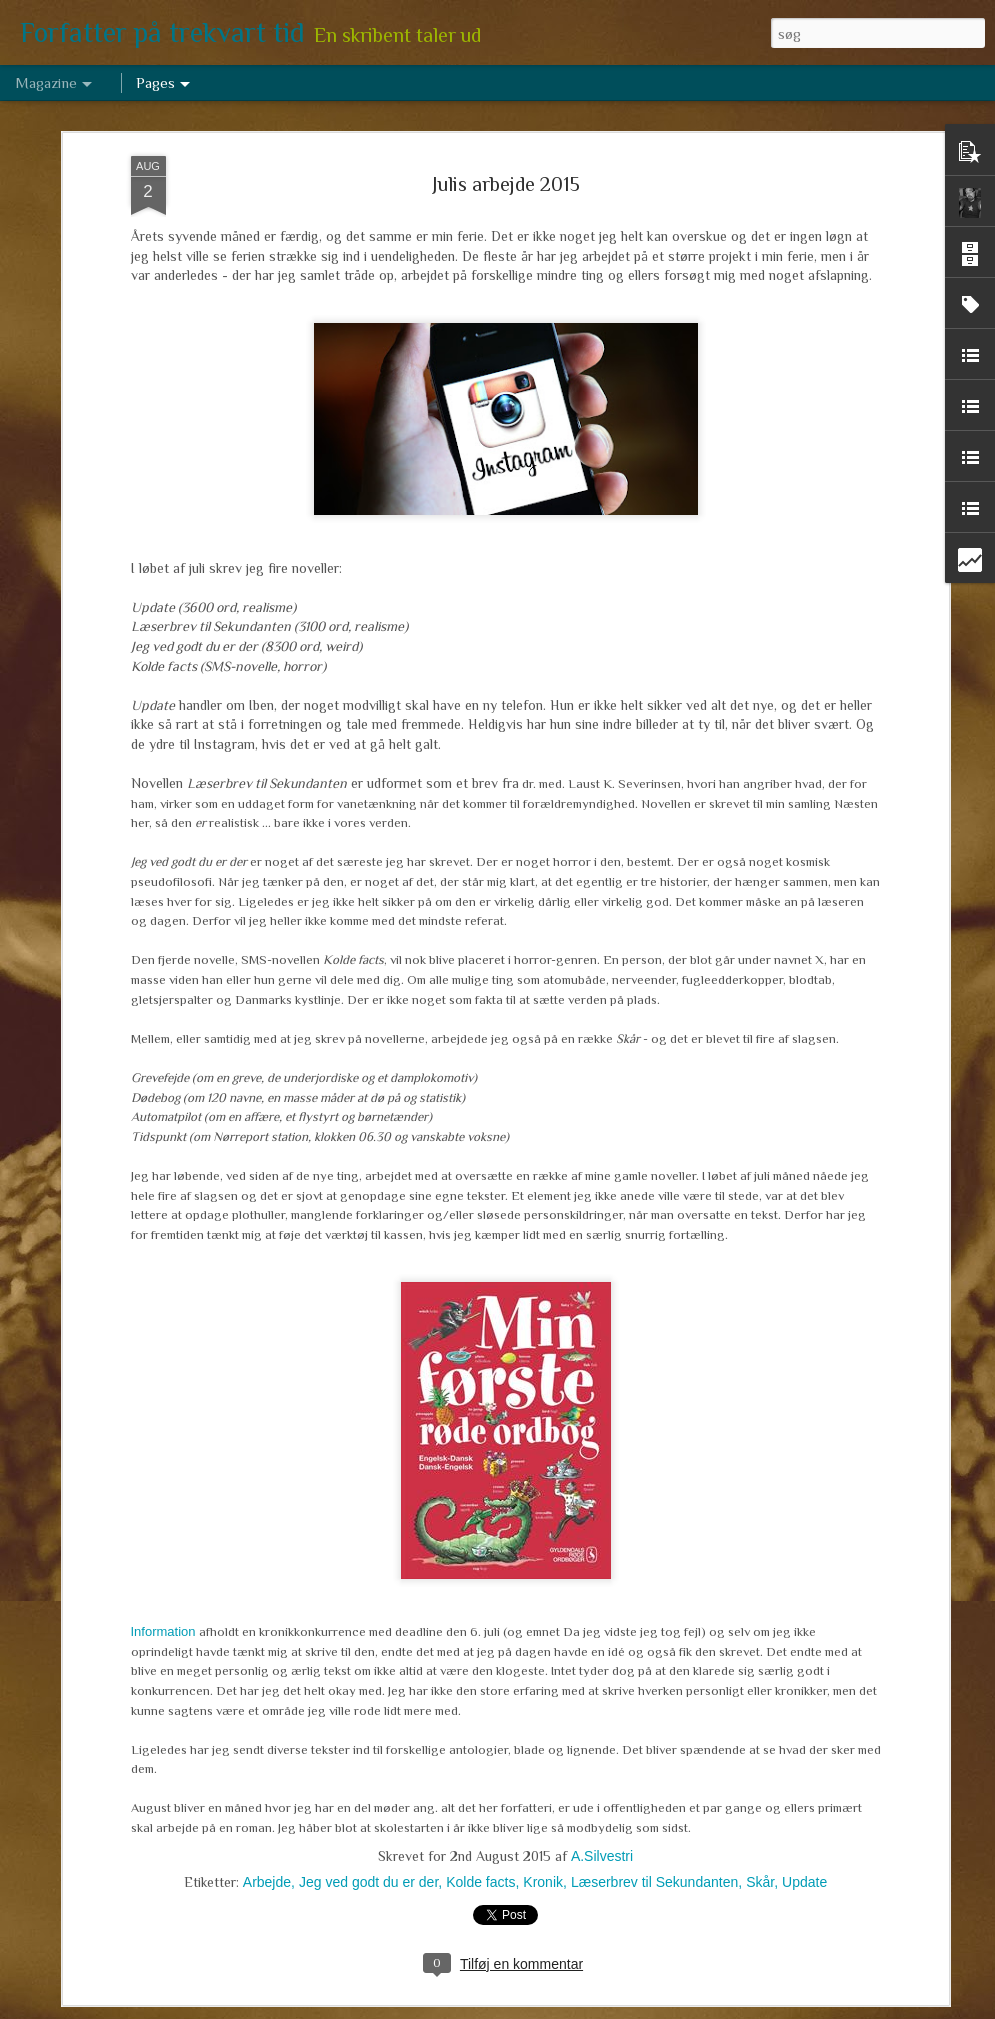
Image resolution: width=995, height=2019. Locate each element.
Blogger (579, 2008)
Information (163, 1352)
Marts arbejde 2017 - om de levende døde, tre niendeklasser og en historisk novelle (463, 1552)
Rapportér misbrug (648, 2008)
